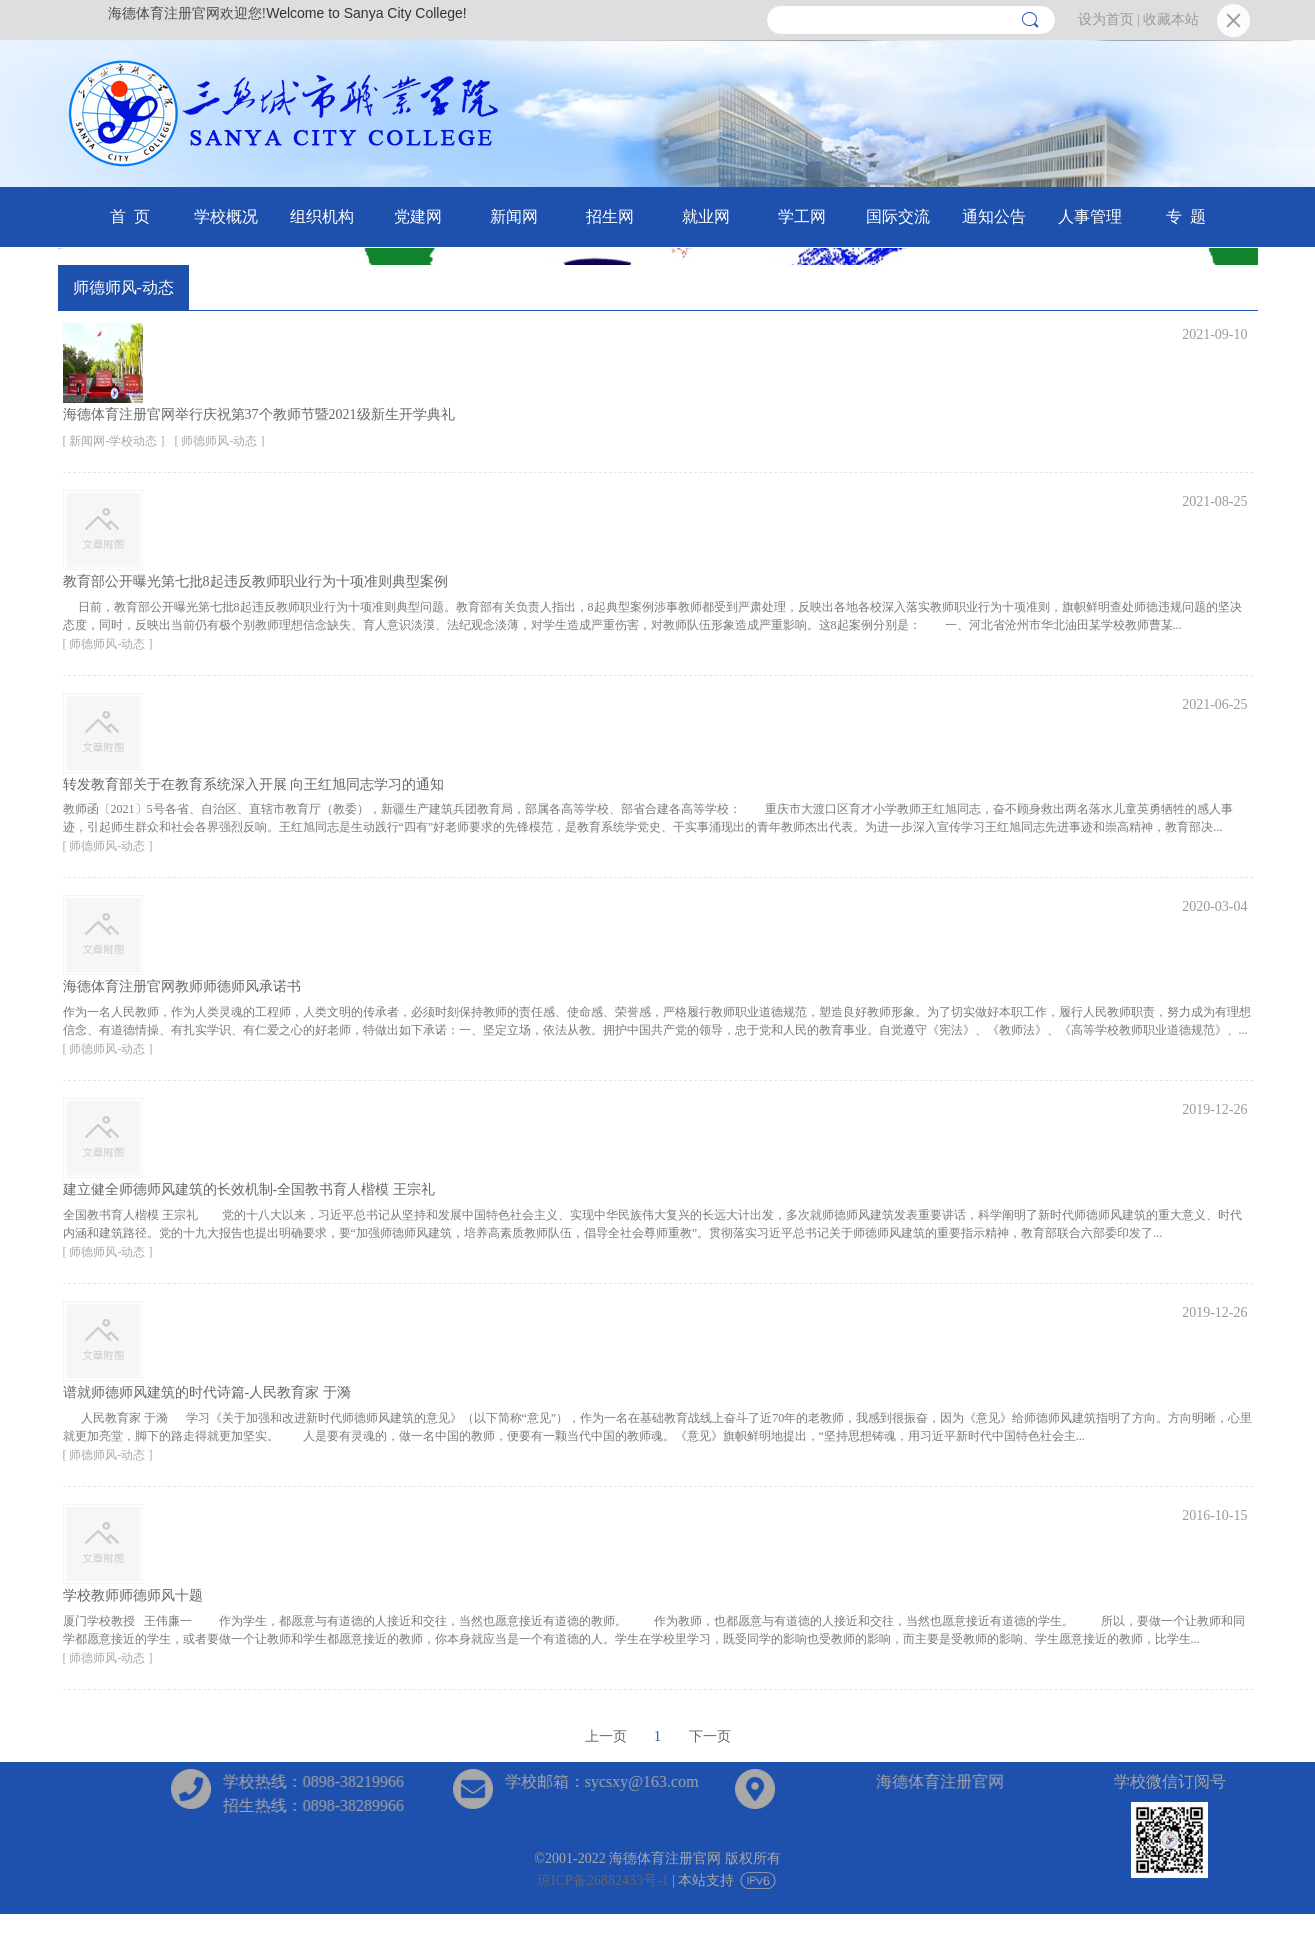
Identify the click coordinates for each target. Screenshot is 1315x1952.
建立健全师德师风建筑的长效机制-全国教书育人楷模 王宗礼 (249, 1189)
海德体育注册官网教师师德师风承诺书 (182, 986)
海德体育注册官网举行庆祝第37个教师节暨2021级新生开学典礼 (259, 414)
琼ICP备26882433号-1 (602, 1880)
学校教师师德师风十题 (133, 1595)
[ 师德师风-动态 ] (220, 441)
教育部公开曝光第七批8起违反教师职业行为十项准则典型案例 (255, 581)
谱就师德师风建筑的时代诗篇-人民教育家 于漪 (207, 1392)
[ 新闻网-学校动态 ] (114, 441)
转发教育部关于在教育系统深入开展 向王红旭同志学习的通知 (254, 784)
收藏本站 (1171, 19)
